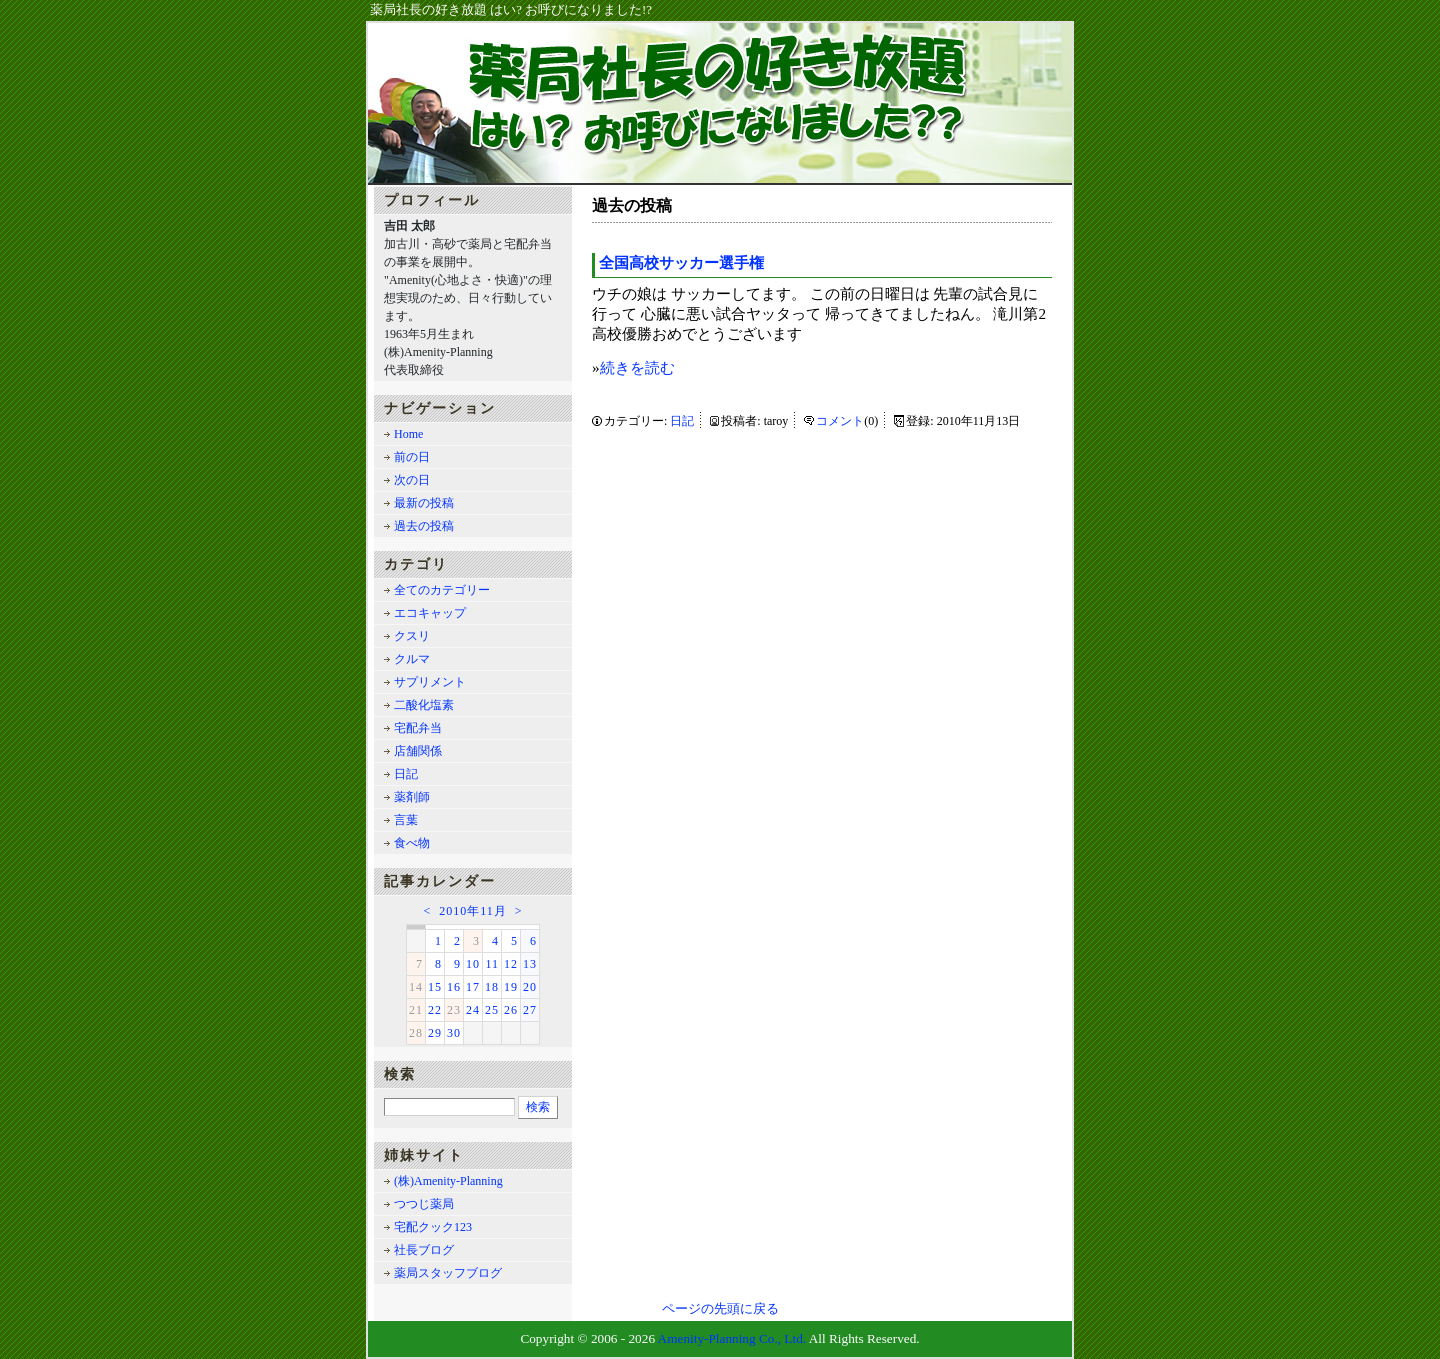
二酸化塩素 (424, 705)
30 (454, 1033)
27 (530, 1010)
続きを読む (637, 367)
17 (473, 987)
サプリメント (430, 682)
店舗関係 (418, 751)
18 (492, 987)
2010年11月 (473, 911)
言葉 (406, 820)
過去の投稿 (424, 526)
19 (511, 987)
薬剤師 (412, 797)
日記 (682, 421)
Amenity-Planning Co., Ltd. (732, 1338)
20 (530, 987)
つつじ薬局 (424, 1204)
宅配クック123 (433, 1227)
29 (435, 1033)
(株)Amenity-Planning (448, 1181)
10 (473, 964)
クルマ (412, 659)
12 (511, 964)
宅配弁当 (418, 728)
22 (435, 1010)
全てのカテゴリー (442, 590)
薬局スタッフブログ (448, 1273)
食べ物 (412, 843)
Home (408, 434)
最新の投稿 (424, 503)
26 (511, 1010)
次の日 (412, 480)
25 (492, 1010)
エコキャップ (430, 613)
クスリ (412, 636)
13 (530, 964)
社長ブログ (424, 1250)
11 (492, 964)
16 (454, 987)
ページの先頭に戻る (720, 1309)
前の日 (412, 457)
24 (473, 1010)
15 (435, 987)
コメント (840, 421)
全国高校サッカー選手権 (681, 262)
